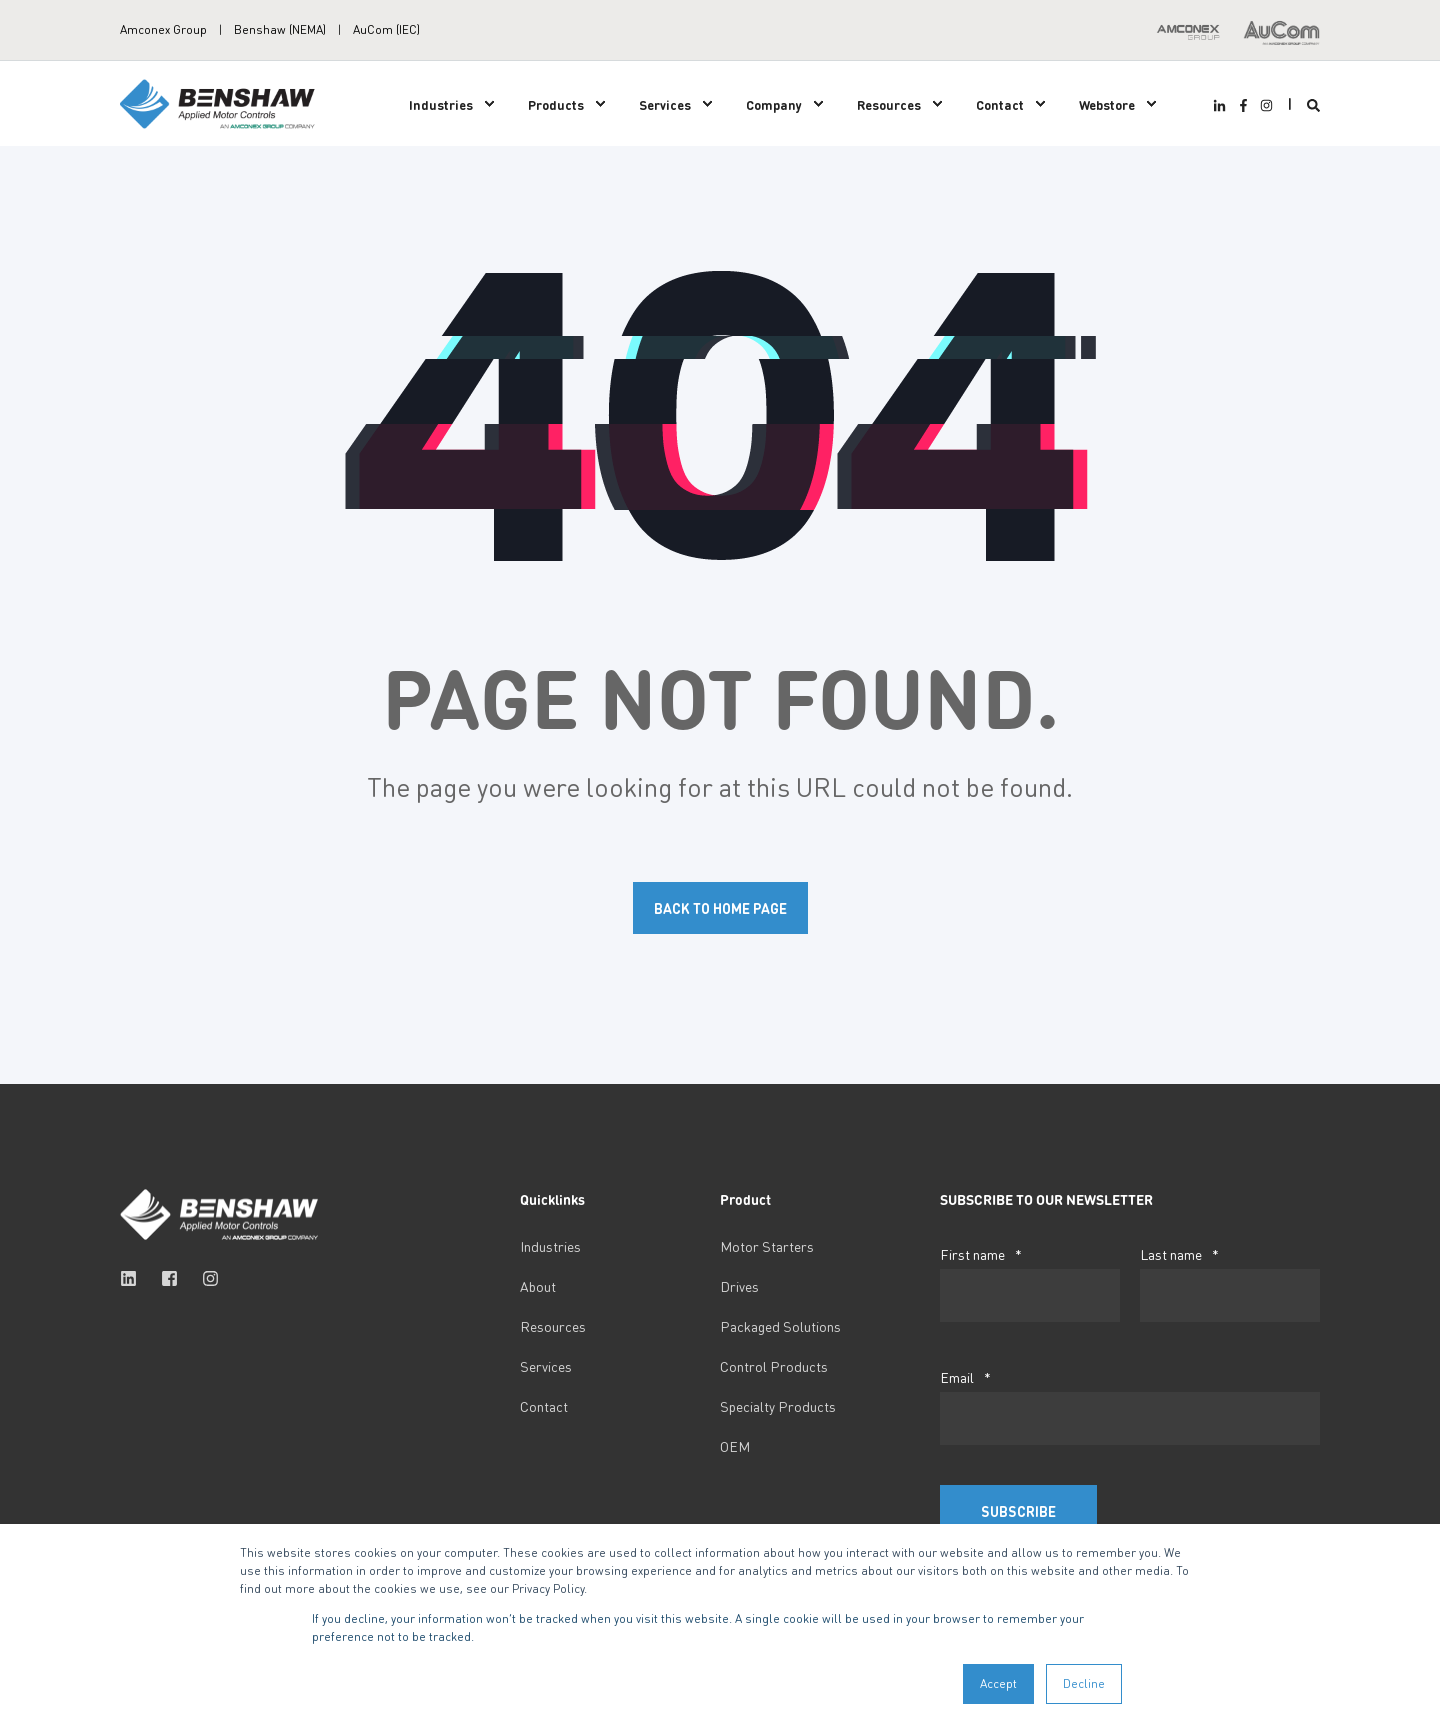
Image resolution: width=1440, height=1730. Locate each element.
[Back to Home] (220, 101)
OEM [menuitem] (735, 1446)
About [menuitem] (538, 1286)
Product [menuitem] (745, 1200)
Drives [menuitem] (739, 1286)
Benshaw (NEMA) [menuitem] (280, 30)
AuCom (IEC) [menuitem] (386, 30)
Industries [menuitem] (441, 103)
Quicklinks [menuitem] (552, 1200)
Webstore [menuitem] (1107, 103)
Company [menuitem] (774, 103)
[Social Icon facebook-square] (169, 1278)
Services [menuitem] (665, 103)
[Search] (1313, 103)
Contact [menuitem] (1000, 103)
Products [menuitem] (556, 103)
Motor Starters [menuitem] (767, 1246)
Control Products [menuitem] (774, 1366)
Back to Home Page (720, 908)
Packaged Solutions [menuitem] (780, 1326)
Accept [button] (998, 1683)
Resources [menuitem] (889, 103)
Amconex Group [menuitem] (163, 30)
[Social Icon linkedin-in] (1222, 105)
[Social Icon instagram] (1264, 105)
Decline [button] (1084, 1683)
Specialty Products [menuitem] (778, 1406)
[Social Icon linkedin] (134, 1278)
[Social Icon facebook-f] (1242, 105)
